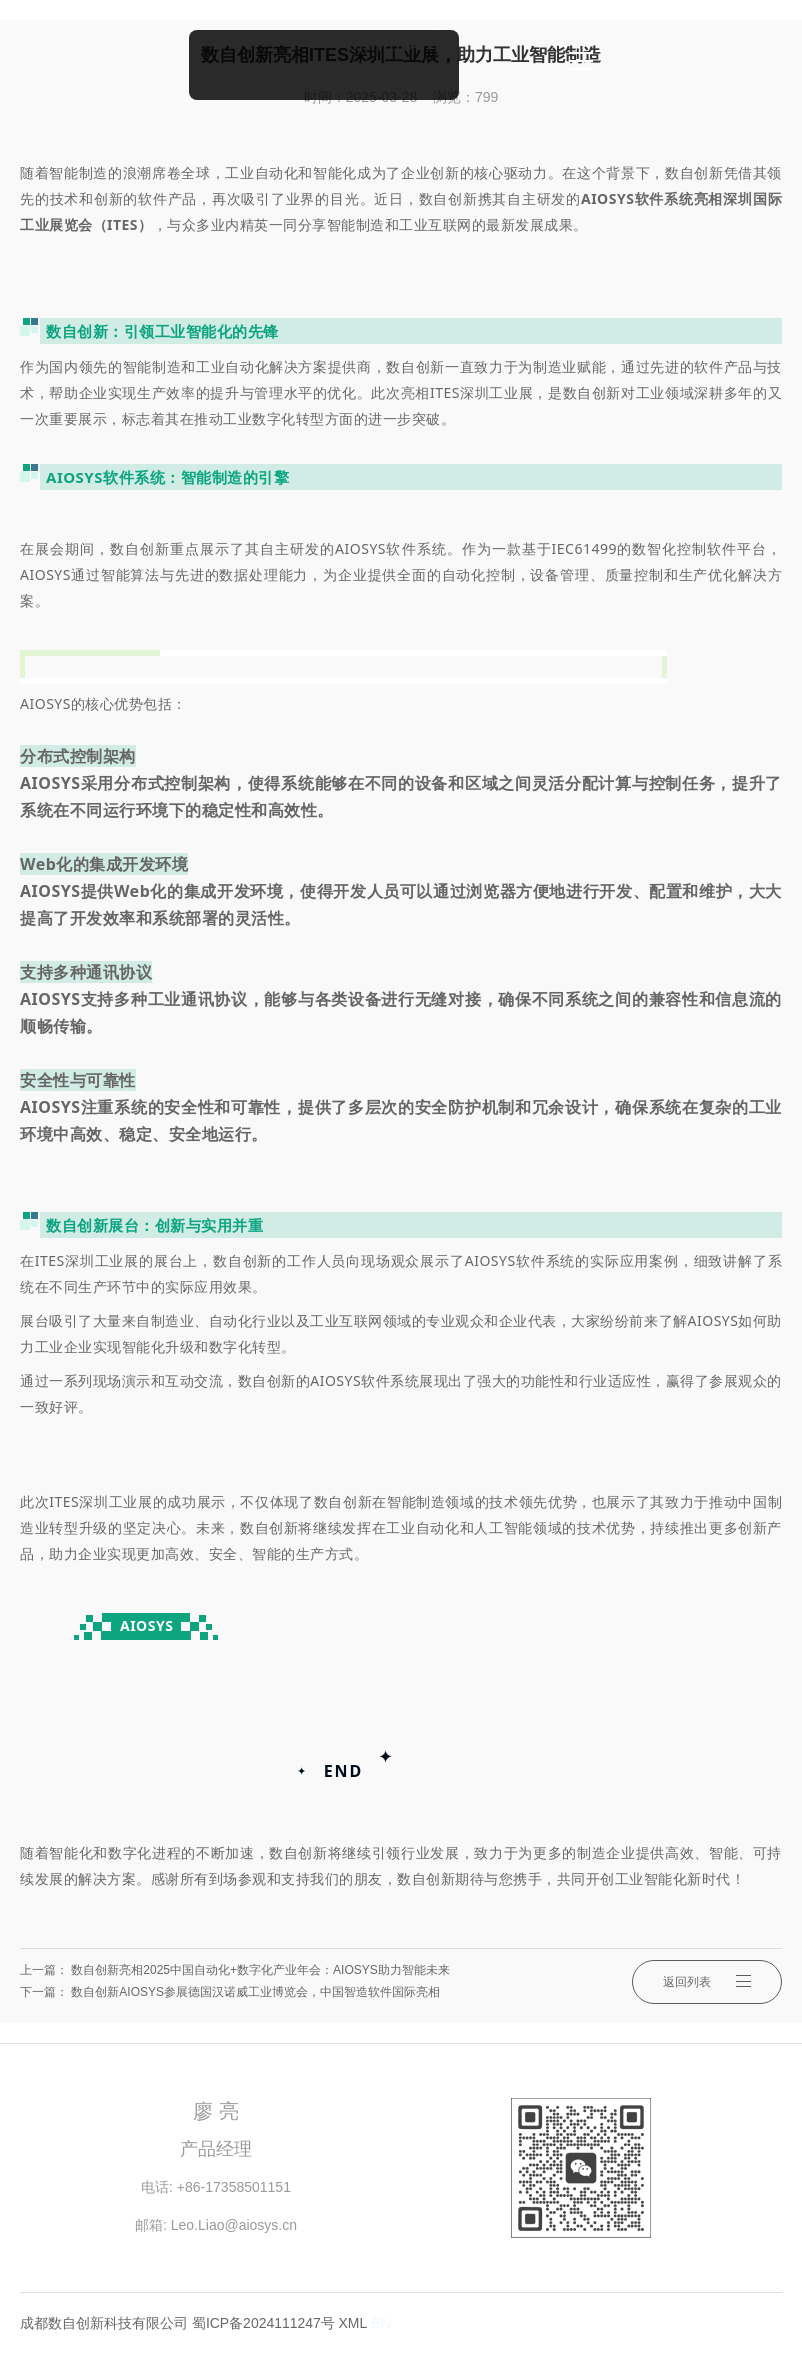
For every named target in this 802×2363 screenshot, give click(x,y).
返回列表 (707, 1981)
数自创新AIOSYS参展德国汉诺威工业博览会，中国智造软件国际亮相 (255, 1992)
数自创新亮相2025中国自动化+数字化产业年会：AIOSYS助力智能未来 (260, 1970)
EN (380, 2323)
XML (353, 2323)
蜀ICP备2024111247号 (263, 2323)
